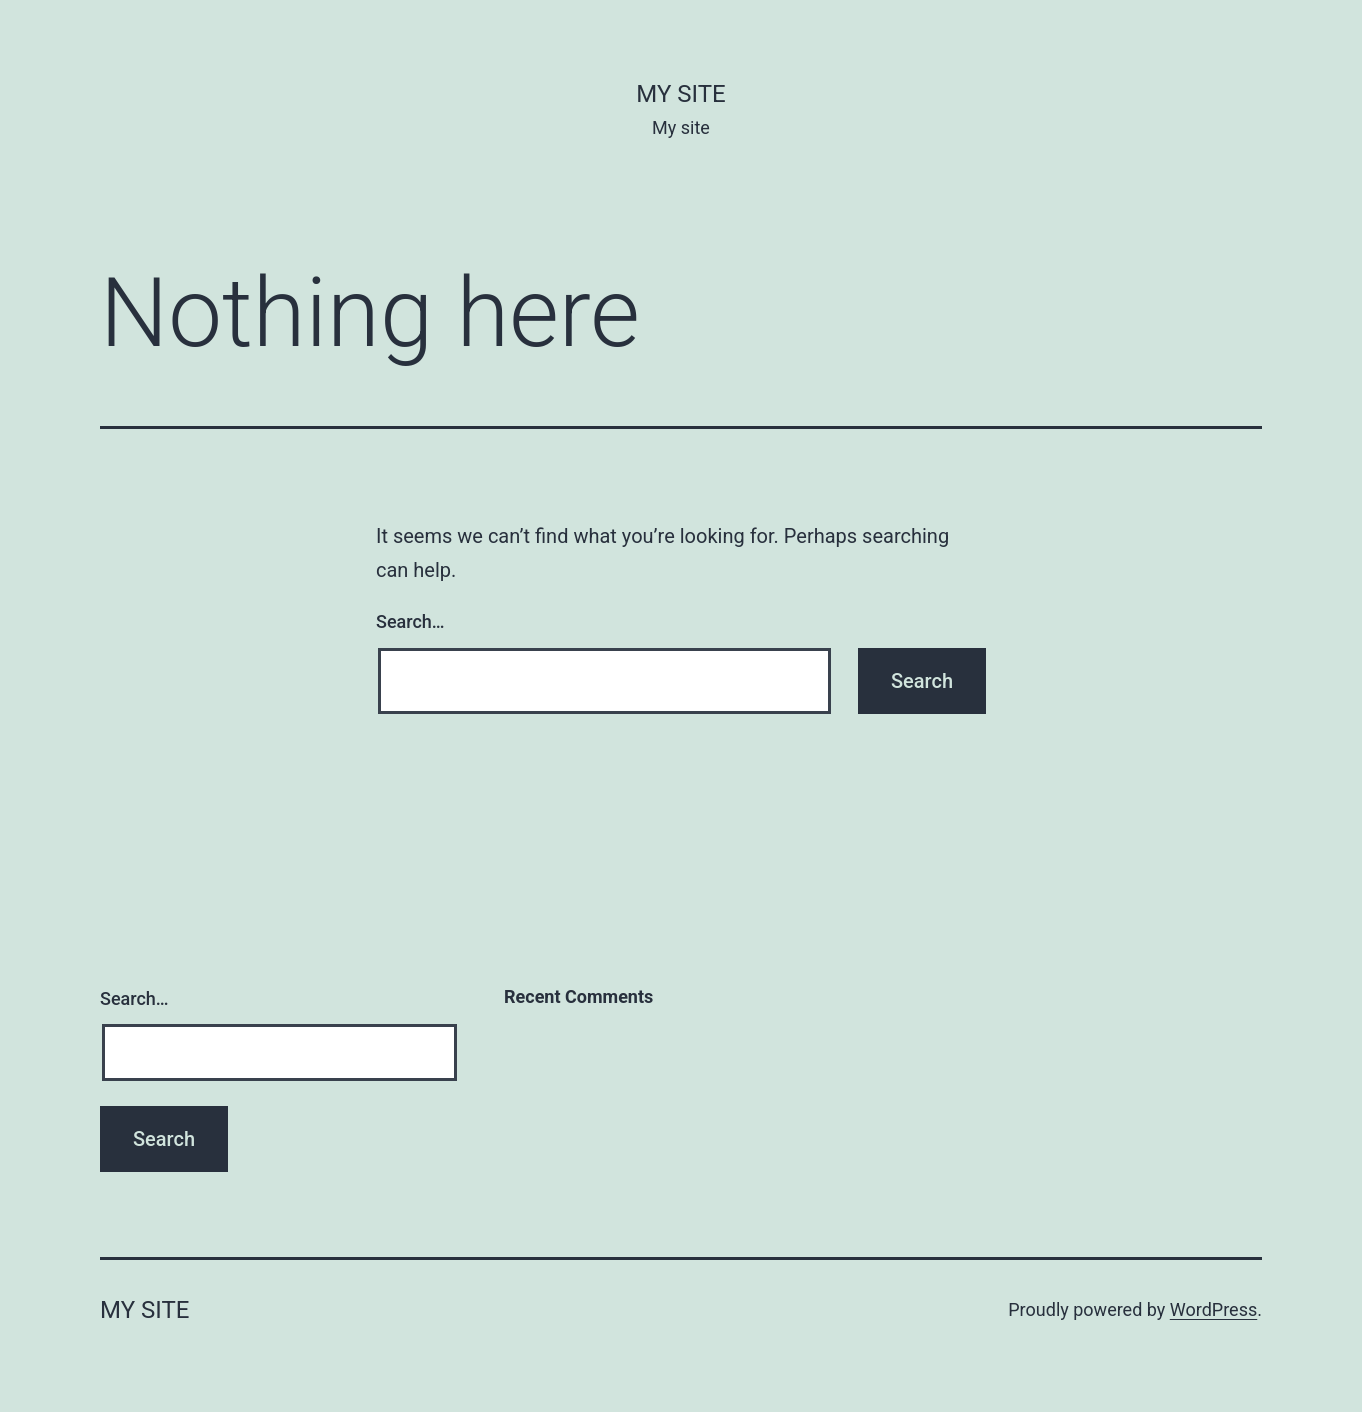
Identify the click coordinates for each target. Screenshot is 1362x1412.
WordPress (1213, 1309)
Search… (410, 621)
